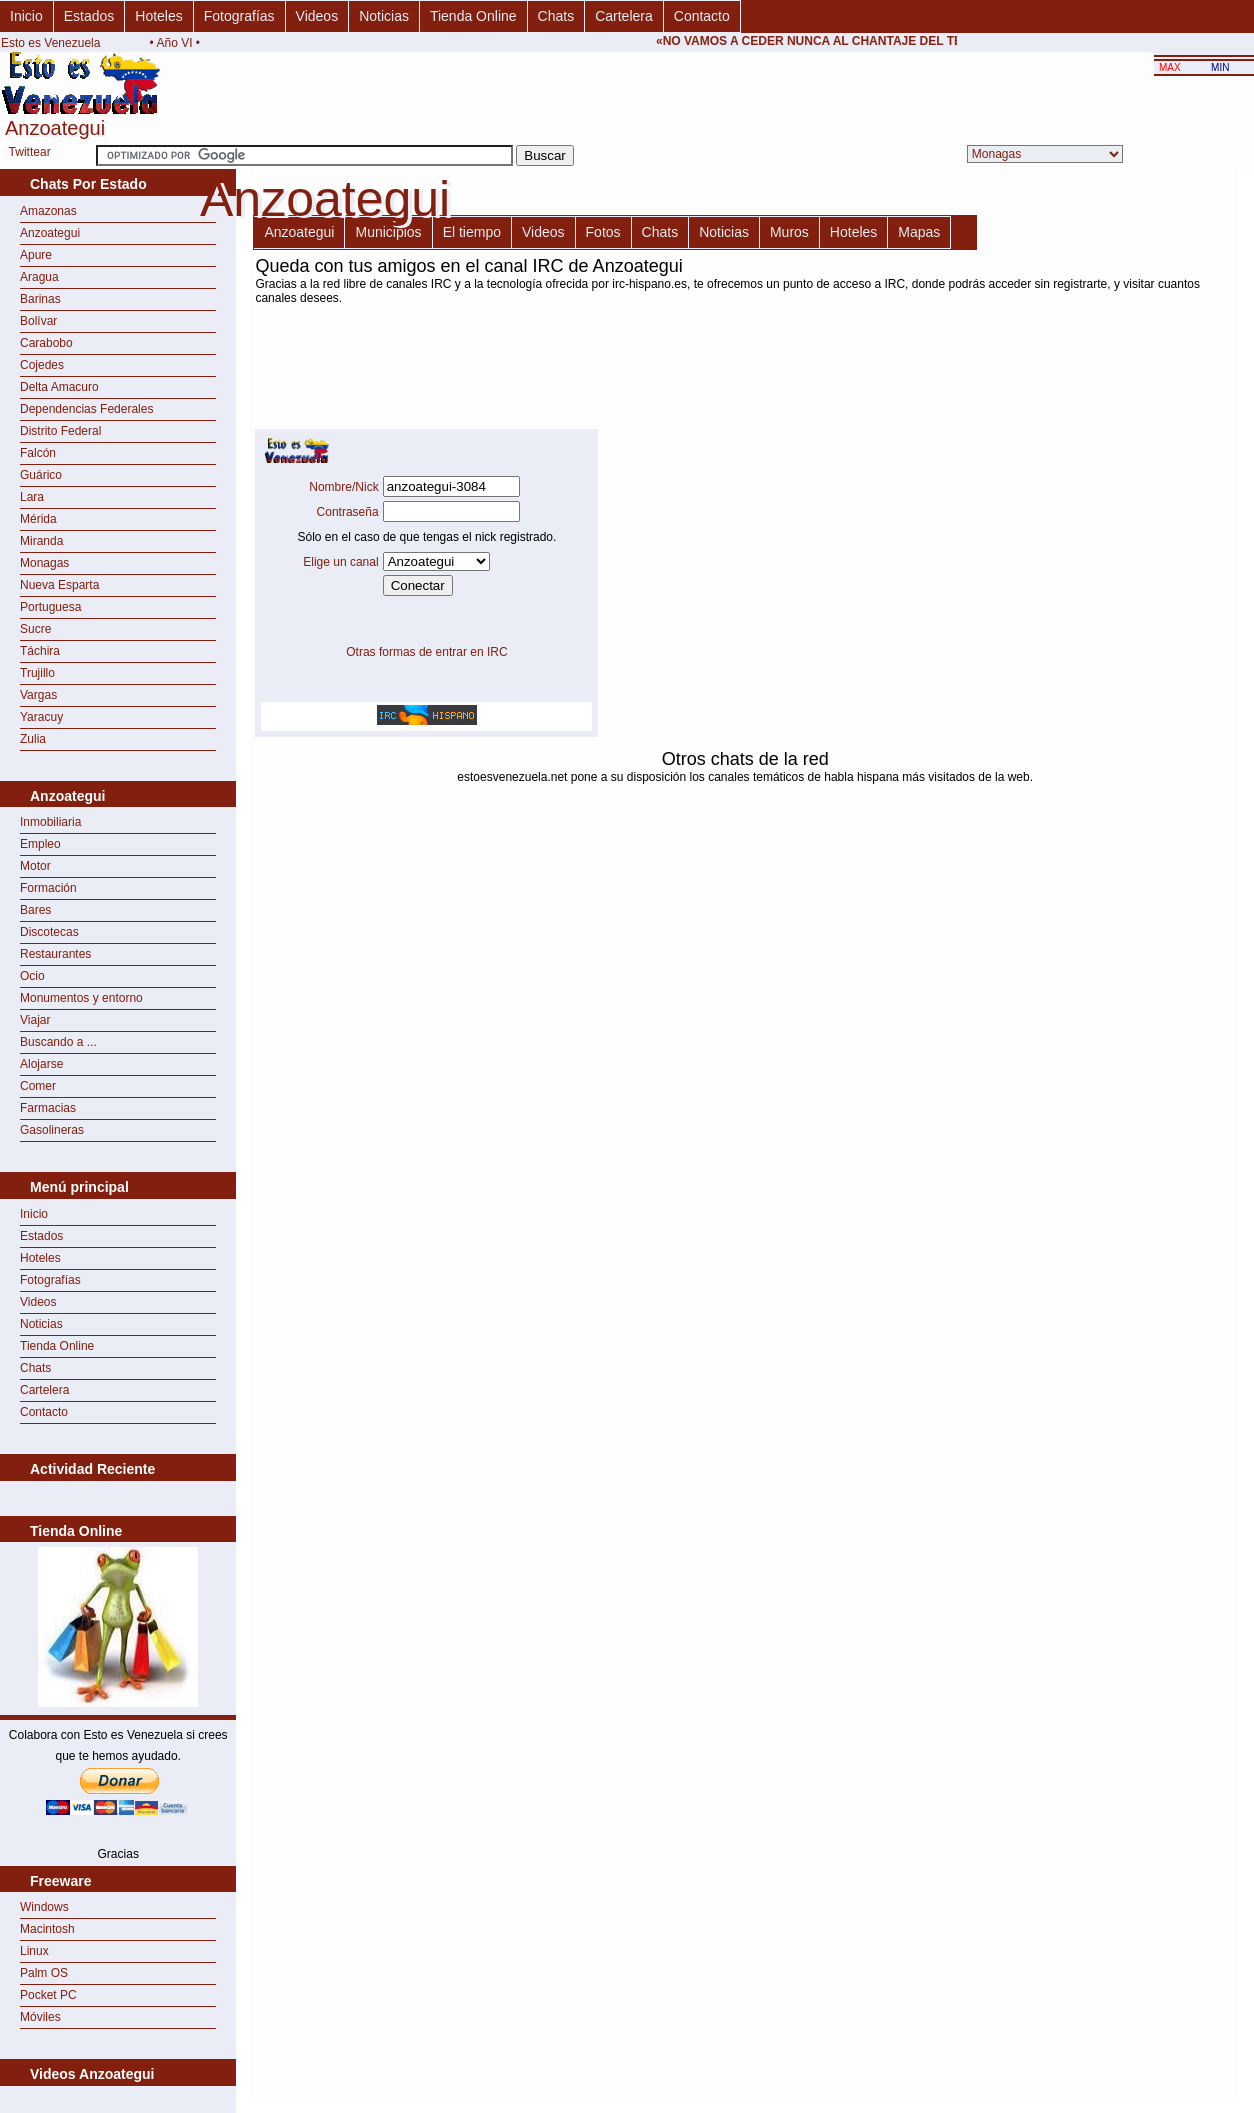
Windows (44, 1907)
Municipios (388, 232)
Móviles (40, 2017)
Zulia (33, 739)
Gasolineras (52, 1130)
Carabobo (46, 343)
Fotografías (239, 16)
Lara (32, 497)
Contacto (702, 16)
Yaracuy (41, 717)
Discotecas (49, 932)
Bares (35, 910)
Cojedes (42, 365)
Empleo (40, 844)
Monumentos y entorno (81, 998)
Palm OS (44, 1973)
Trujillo (37, 673)
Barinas (40, 299)
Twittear (30, 152)
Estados (89, 16)
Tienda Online (473, 16)
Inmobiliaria (50, 822)
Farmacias (48, 1108)
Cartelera (624, 16)
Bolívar (38, 321)
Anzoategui (50, 233)
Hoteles (158, 16)
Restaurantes (55, 954)
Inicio (26, 16)
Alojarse (41, 1064)
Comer (38, 1086)
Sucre (35, 629)
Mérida (38, 519)
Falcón (38, 453)
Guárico (41, 475)
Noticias (384, 16)
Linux (34, 1951)
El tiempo (472, 232)
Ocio (32, 976)
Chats (556, 16)
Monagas (44, 563)
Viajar (35, 1020)
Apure (36, 255)
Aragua (39, 277)
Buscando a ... (58, 1042)
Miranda (41, 541)
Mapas (919, 232)
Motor (35, 866)
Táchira (40, 651)
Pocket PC (48, 1995)
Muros (789, 232)
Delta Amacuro (59, 387)
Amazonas (48, 211)
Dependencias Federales (86, 409)
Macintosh (47, 1929)
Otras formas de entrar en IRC (426, 652)
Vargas (38, 695)
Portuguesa (50, 607)
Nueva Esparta (59, 585)
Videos (317, 16)
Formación (48, 888)
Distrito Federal (60, 431)
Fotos (603, 232)
